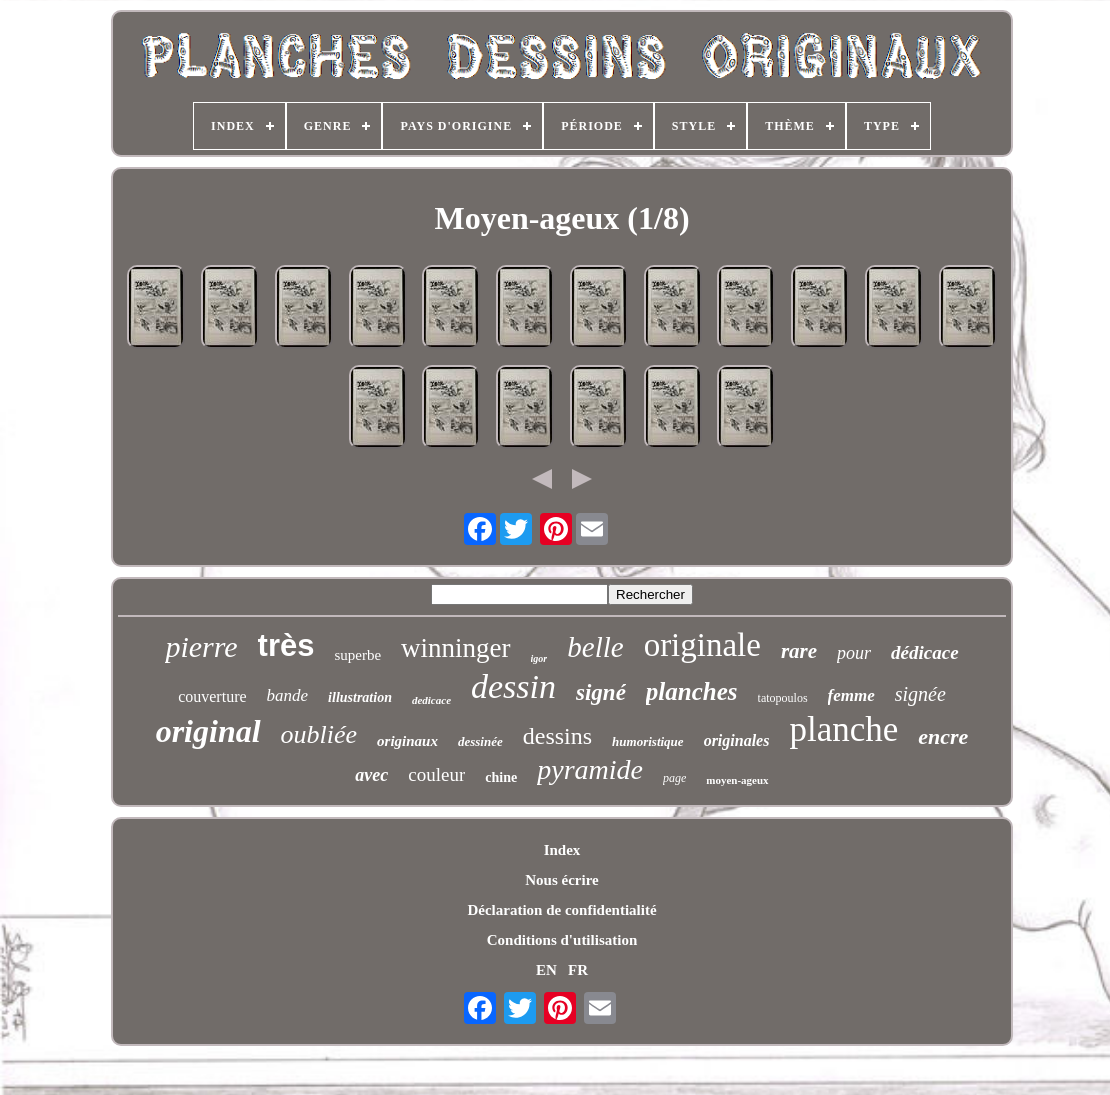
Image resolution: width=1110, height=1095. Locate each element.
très (286, 645)
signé (601, 692)
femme (851, 695)
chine (501, 777)
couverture (212, 696)
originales (737, 740)
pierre (201, 646)
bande (288, 695)
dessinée (480, 741)
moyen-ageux (737, 780)
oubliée (319, 734)
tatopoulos (783, 698)
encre (943, 736)
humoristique (648, 741)
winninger (455, 648)
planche (843, 729)
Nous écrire (561, 880)
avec (371, 775)
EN (546, 970)
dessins (557, 736)
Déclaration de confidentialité (561, 910)
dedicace (431, 700)
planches (692, 691)
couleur (436, 774)
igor (539, 658)
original (208, 731)
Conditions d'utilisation (562, 940)
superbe (357, 655)
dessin (513, 686)
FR (578, 970)
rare (799, 651)
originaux (407, 741)
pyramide (590, 769)
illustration (360, 697)
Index (562, 850)
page (674, 778)
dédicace (925, 652)
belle (595, 647)
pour (854, 653)
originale (702, 645)
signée (920, 694)
